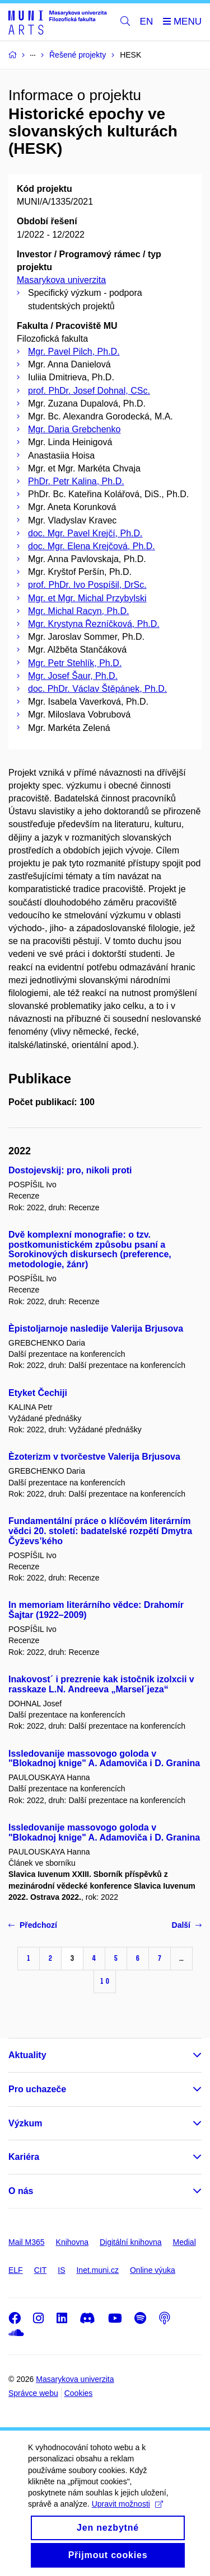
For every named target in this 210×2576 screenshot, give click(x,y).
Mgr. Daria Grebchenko (74, 429)
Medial (184, 2242)
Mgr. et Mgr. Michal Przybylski (87, 598)
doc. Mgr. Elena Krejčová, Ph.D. (91, 546)
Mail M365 (26, 2242)
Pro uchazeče (37, 2089)
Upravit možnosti (127, 2517)
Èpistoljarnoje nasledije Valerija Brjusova (95, 1328)
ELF (15, 2270)
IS (61, 2270)
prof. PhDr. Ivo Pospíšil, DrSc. (87, 584)
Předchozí (32, 1925)
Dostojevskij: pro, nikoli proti (70, 1170)
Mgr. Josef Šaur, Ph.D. (73, 676)
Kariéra (23, 2157)
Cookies (78, 2393)
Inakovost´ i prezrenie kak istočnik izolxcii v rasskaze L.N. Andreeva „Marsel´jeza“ (101, 1684)
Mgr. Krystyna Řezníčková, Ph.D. (94, 624)
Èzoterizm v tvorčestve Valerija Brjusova (94, 1456)
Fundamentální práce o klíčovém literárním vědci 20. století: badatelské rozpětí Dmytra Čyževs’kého (100, 1531)
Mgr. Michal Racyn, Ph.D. (78, 611)
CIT (40, 2270)
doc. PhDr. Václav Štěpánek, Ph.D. (97, 688)
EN (146, 21)
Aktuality (27, 2055)
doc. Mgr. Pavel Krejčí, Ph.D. (85, 533)
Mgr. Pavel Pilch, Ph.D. (74, 351)
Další (187, 1925)
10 (104, 1981)
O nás (20, 2191)
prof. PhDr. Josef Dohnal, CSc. (89, 390)
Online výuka (152, 2270)
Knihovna (72, 2242)
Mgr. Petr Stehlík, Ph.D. (75, 663)
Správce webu (33, 2393)
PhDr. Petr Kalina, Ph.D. (76, 481)
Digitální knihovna (131, 2242)
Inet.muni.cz (97, 2270)
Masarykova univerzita (61, 280)
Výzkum (25, 2123)
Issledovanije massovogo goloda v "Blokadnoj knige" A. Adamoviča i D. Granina (104, 1758)
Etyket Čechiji (37, 1393)
